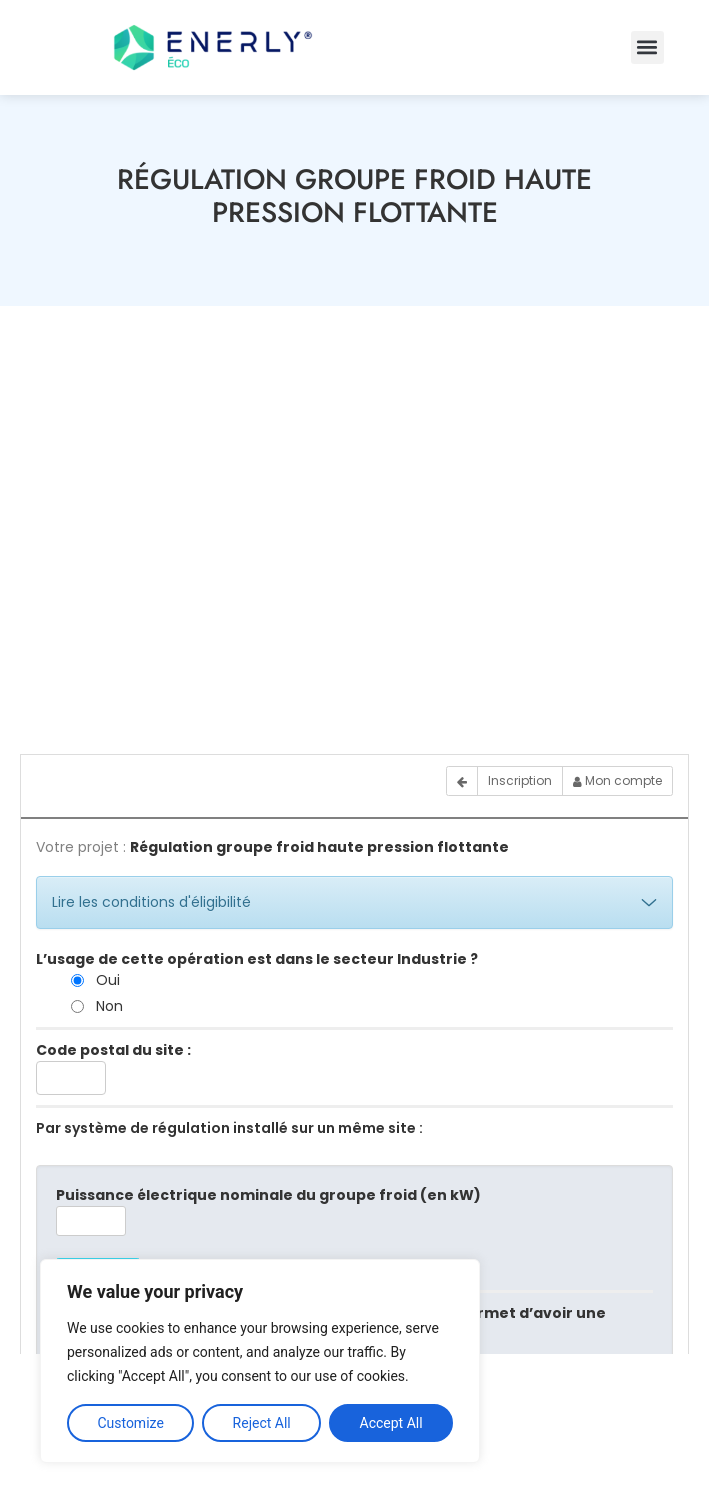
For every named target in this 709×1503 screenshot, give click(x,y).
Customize (130, 1423)
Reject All (262, 1423)
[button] (647, 47)
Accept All (391, 1423)
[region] (260, 1361)
